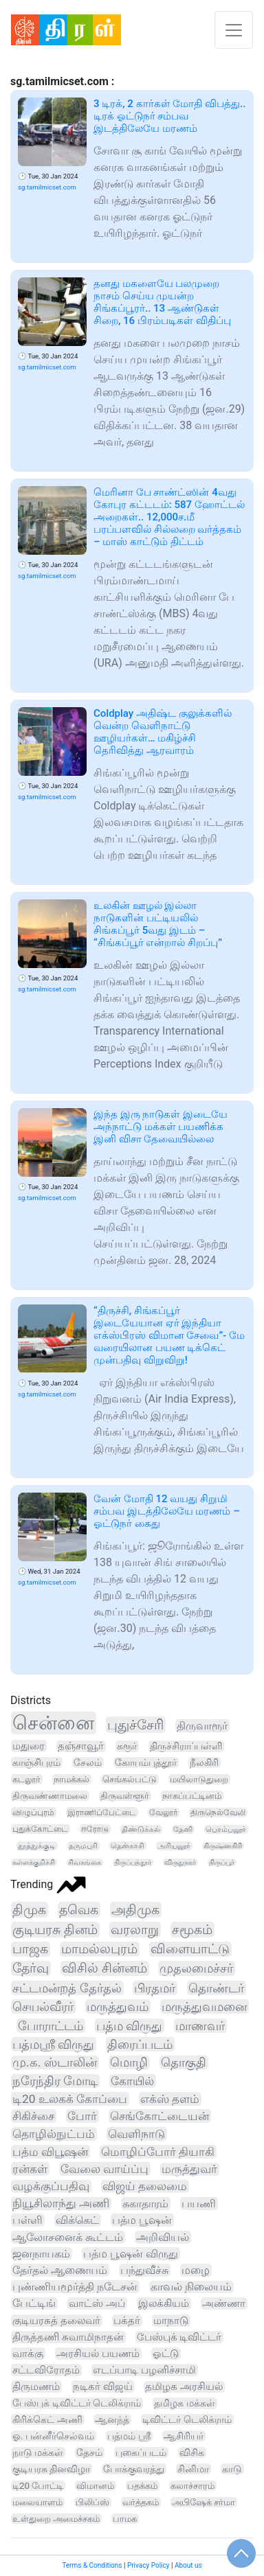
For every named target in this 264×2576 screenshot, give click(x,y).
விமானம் (95, 2486)
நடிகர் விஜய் (103, 2386)
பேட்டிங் (34, 2303)
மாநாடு (170, 2320)
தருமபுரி (83, 1845)
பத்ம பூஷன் (142, 2220)
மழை (196, 2270)
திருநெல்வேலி (217, 1812)
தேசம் (89, 2452)
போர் (82, 2116)
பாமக (125, 2519)
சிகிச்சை (33, 2116)
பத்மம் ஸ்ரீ (129, 2435)
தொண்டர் (216, 1988)
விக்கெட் (77, 2220)
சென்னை (53, 1723)
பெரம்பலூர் (226, 1829)
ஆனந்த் (112, 2419)
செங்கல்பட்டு (129, 1779)
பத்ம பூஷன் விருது (130, 2253)
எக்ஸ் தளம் (169, 2099)
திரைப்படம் (140, 2044)
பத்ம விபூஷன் (50, 2152)
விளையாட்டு (190, 1949)
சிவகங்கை (84, 1862)
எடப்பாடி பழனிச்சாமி (144, 2370)
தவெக (78, 1910)
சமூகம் (192, 1929)
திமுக (29, 1910)
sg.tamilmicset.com (47, 187)
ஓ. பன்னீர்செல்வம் (53, 2435)
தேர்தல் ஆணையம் (59, 2270)
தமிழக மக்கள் (184, 2403)
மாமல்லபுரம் (99, 1949)
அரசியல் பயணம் (98, 2353)
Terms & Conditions (92, 2565)
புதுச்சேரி (135, 1724)
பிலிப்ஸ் (92, 2502)
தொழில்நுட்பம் (53, 2134)
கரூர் (127, 1746)
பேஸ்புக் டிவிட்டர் (179, 2337)
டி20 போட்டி (37, 2486)
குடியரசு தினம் (55, 1929)
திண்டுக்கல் (141, 1829)
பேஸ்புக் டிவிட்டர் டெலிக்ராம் (76, 2403)
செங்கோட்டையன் (159, 2116)
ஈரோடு (95, 1829)
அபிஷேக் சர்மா (203, 2502)
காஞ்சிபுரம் (36, 1762)
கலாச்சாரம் (192, 2486)
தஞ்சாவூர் (81, 1746)
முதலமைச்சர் (196, 1968)
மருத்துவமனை (204, 2006)
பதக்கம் (142, 2486)
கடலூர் (26, 1779)
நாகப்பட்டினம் (191, 1796)
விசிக (191, 2452)
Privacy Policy (148, 2565)
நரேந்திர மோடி (55, 2081)
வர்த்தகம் (140, 2502)
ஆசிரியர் (184, 2435)
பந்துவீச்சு (144, 2270)
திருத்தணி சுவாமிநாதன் (68, 2337)
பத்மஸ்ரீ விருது (53, 2044)
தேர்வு (30, 1968)
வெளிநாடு (136, 2134)
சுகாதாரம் (145, 2203)
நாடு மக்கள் (37, 2452)
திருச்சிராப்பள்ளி (186, 1746)
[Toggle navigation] (233, 30)
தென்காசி (127, 1845)
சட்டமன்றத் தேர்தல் (67, 1988)
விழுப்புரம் (33, 1812)
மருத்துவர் (189, 2169)
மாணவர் (200, 2026)
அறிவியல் (162, 2237)
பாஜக (30, 1949)
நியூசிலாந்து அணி (60, 2203)
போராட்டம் (50, 2026)
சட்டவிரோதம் (46, 2370)
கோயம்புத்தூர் (146, 1762)
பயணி (199, 2203)
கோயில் (132, 2081)
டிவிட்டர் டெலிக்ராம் (187, 2419)
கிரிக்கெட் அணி (47, 2419)
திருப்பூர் (221, 1862)
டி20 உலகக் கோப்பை (69, 2099)
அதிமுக (135, 1910)
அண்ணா (223, 2303)
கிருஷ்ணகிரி (223, 1846)
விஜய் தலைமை (144, 2186)
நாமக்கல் (71, 1779)
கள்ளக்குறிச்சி (33, 1862)
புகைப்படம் (141, 2452)
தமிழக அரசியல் (184, 2387)
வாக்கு (27, 2353)
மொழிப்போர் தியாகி (157, 2152)
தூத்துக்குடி (37, 1845)
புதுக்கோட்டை (40, 1829)
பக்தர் (126, 2320)
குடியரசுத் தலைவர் (56, 2320)
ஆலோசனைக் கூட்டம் (67, 2237)
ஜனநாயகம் (41, 2253)
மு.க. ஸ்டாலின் (54, 2062)
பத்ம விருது (129, 2026)
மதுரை (28, 1746)
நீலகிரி (204, 1762)
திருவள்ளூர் (124, 1796)
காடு (232, 2468)
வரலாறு (135, 1929)
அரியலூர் (173, 1845)
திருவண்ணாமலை (49, 1796)
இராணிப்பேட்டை (101, 1812)
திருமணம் (36, 2386)
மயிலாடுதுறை (199, 1779)
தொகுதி (183, 2062)
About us (188, 2565)
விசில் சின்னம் (104, 1968)
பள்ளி (27, 2220)
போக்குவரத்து (133, 2468)
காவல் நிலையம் (191, 2287)
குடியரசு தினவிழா (51, 2468)
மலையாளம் (37, 2502)
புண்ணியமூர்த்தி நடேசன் (75, 2286)
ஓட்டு (166, 2353)
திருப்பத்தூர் (132, 1862)
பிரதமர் (154, 1988)
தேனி (182, 1829)
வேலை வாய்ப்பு (104, 2169)
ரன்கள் (29, 2169)
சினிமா (193, 2468)
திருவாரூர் (202, 1725)
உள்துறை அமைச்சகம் (56, 2519)
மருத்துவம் (117, 2006)
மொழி (129, 2062)
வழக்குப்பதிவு (50, 2186)
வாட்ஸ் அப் (97, 2303)
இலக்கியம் (163, 2303)
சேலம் (88, 1762)
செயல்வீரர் (43, 2006)
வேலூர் (163, 1812)
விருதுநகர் (180, 1862)
